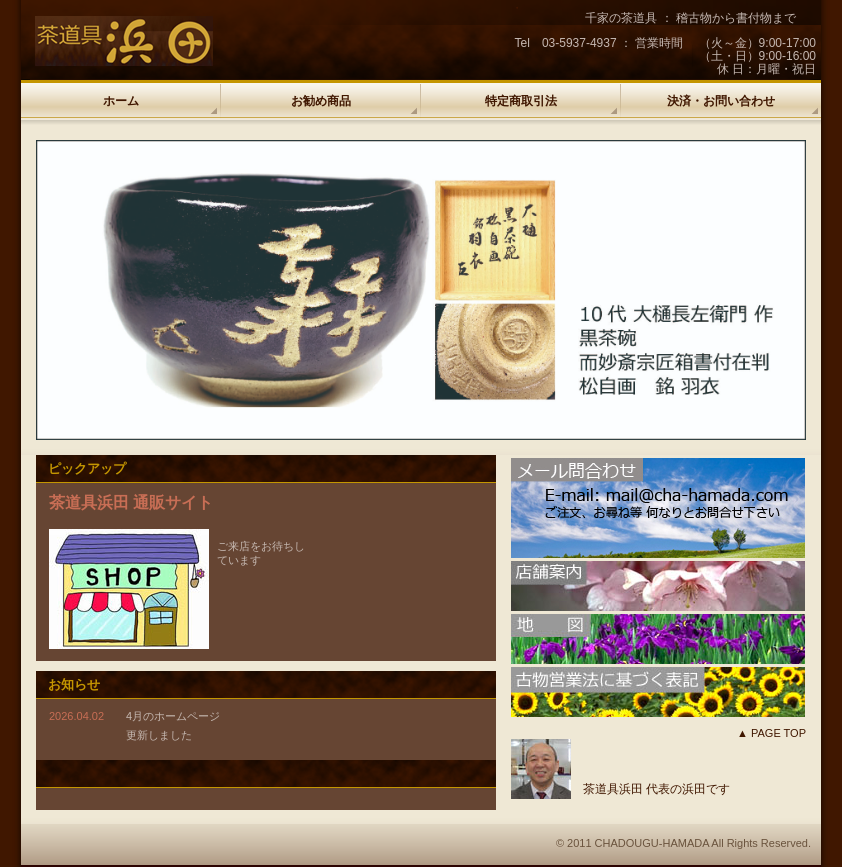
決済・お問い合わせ (721, 101)
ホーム (121, 101)
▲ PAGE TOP (771, 733)
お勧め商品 (321, 101)
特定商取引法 (521, 101)
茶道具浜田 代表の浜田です (656, 789)
